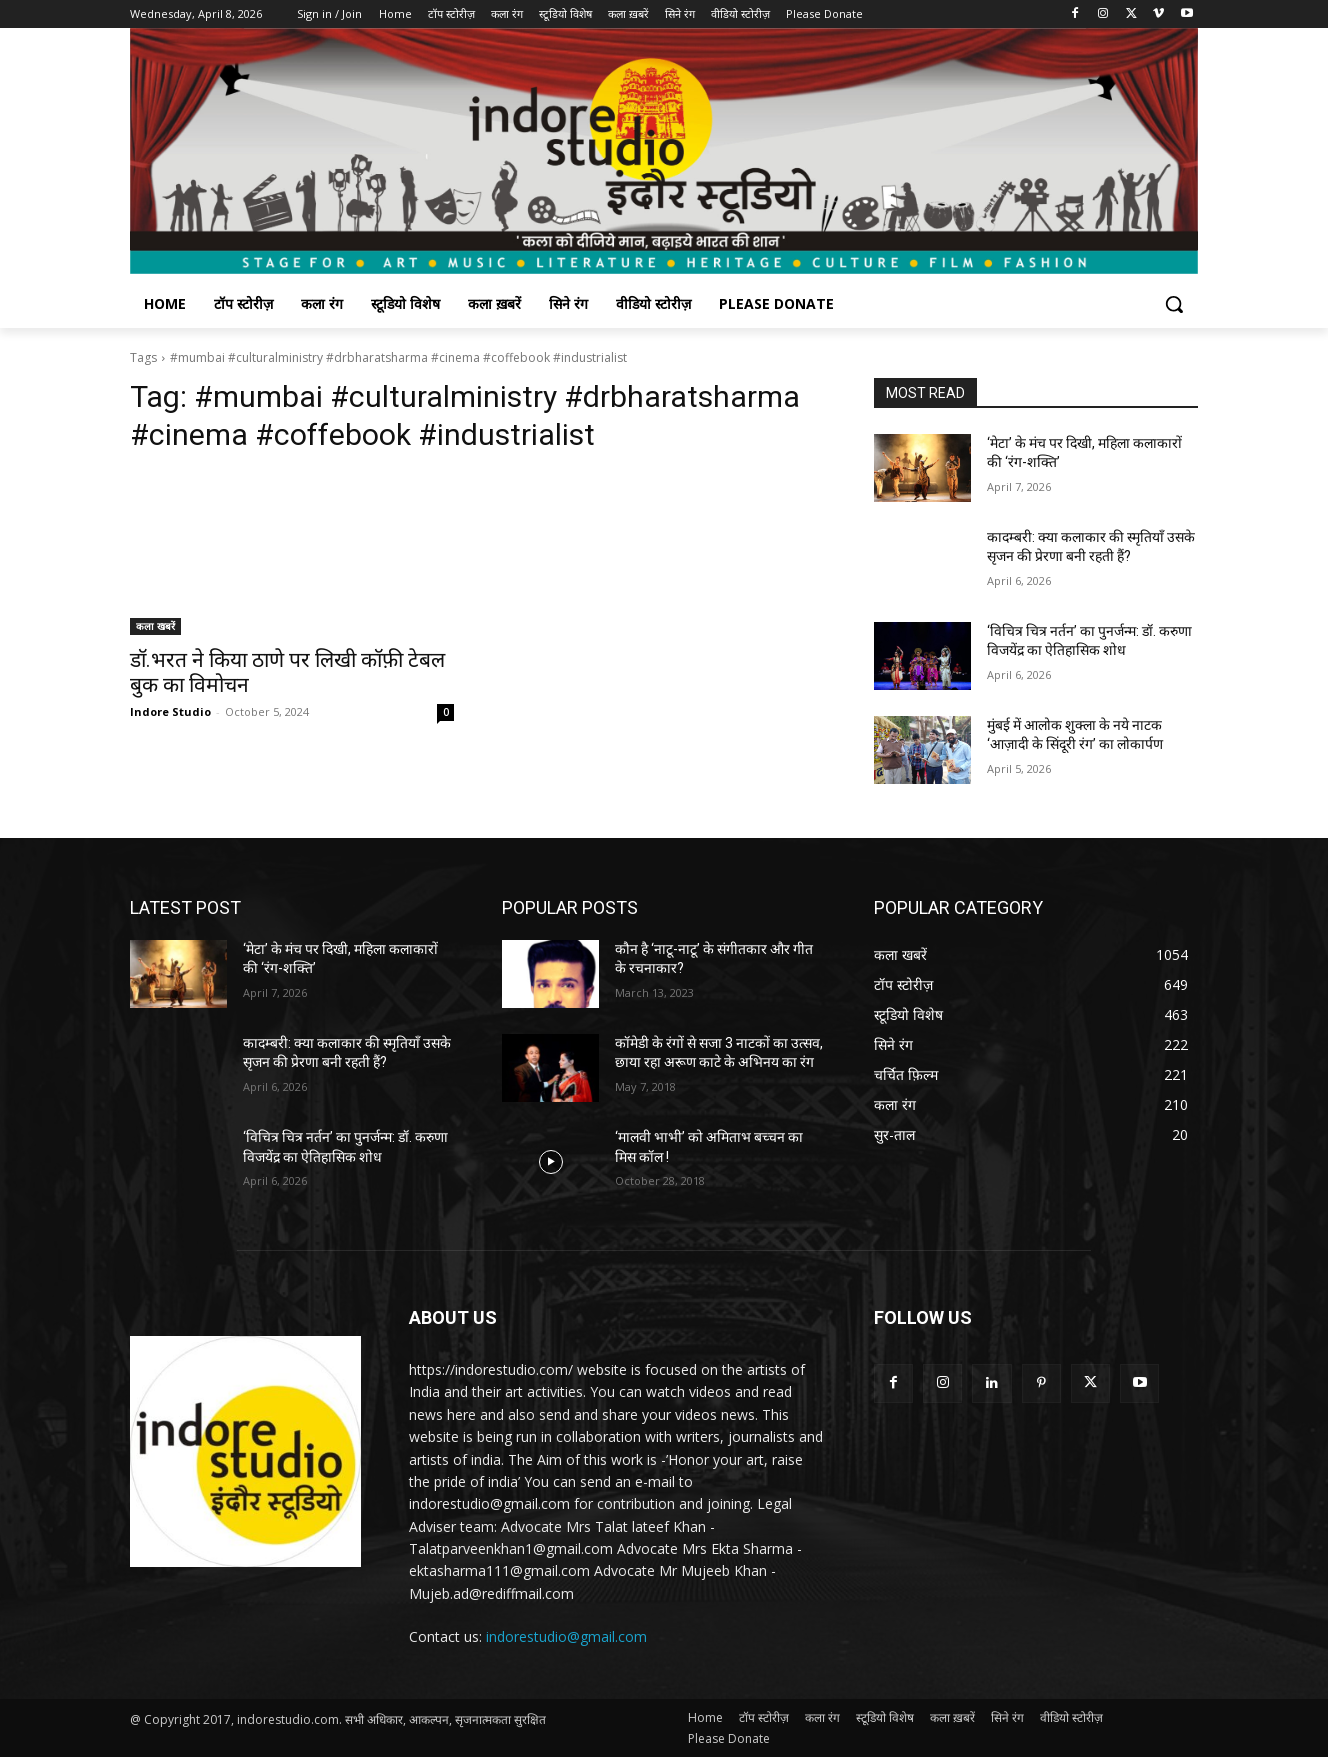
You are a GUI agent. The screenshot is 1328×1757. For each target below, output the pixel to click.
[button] (1174, 304)
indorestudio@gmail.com (566, 1636)
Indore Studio (170, 711)
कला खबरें (155, 626)
